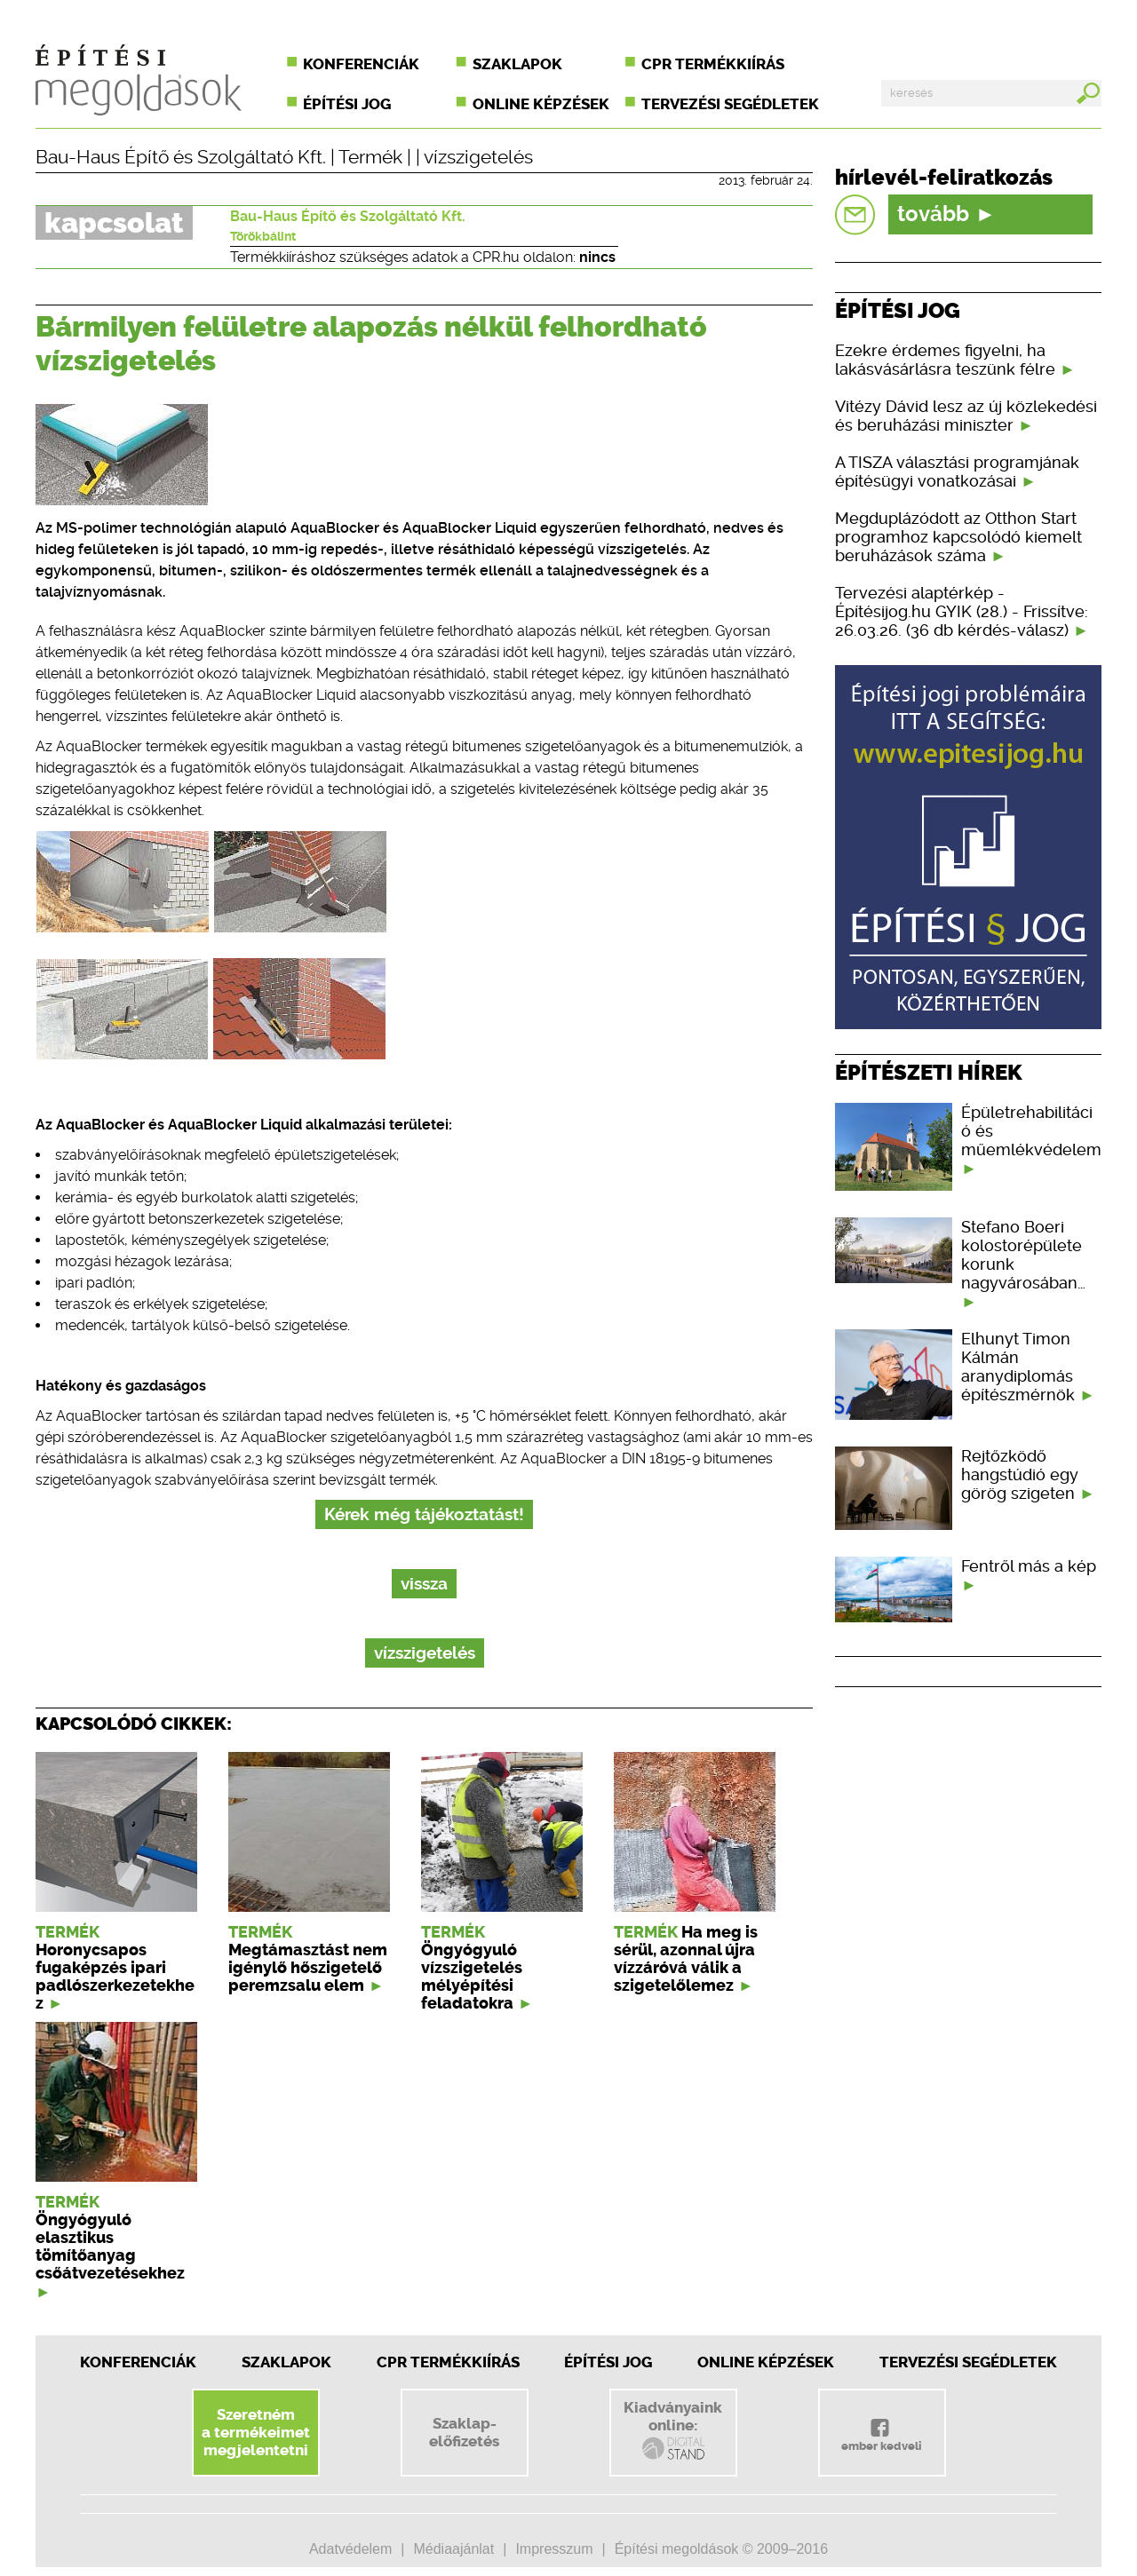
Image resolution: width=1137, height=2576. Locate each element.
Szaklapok (517, 64)
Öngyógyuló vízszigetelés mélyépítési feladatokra (471, 1976)
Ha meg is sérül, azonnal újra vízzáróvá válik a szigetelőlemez (686, 1958)
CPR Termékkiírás (448, 2362)
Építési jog (347, 104)
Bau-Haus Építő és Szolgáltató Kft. (181, 157)
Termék (370, 157)
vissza (424, 1583)
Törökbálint (263, 236)
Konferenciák (361, 64)
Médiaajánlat (453, 2548)
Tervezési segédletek (730, 104)
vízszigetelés (478, 157)
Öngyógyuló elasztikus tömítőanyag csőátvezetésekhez (110, 2246)
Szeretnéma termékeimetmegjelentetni (256, 2432)
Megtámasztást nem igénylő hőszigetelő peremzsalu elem (307, 1967)
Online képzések (541, 104)
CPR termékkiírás (712, 64)
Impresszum (553, 2548)
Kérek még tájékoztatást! (424, 1514)
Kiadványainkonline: (673, 2430)
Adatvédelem (350, 2548)
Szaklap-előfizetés (464, 2432)
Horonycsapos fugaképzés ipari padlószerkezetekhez (115, 1976)
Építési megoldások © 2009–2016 (721, 2548)
